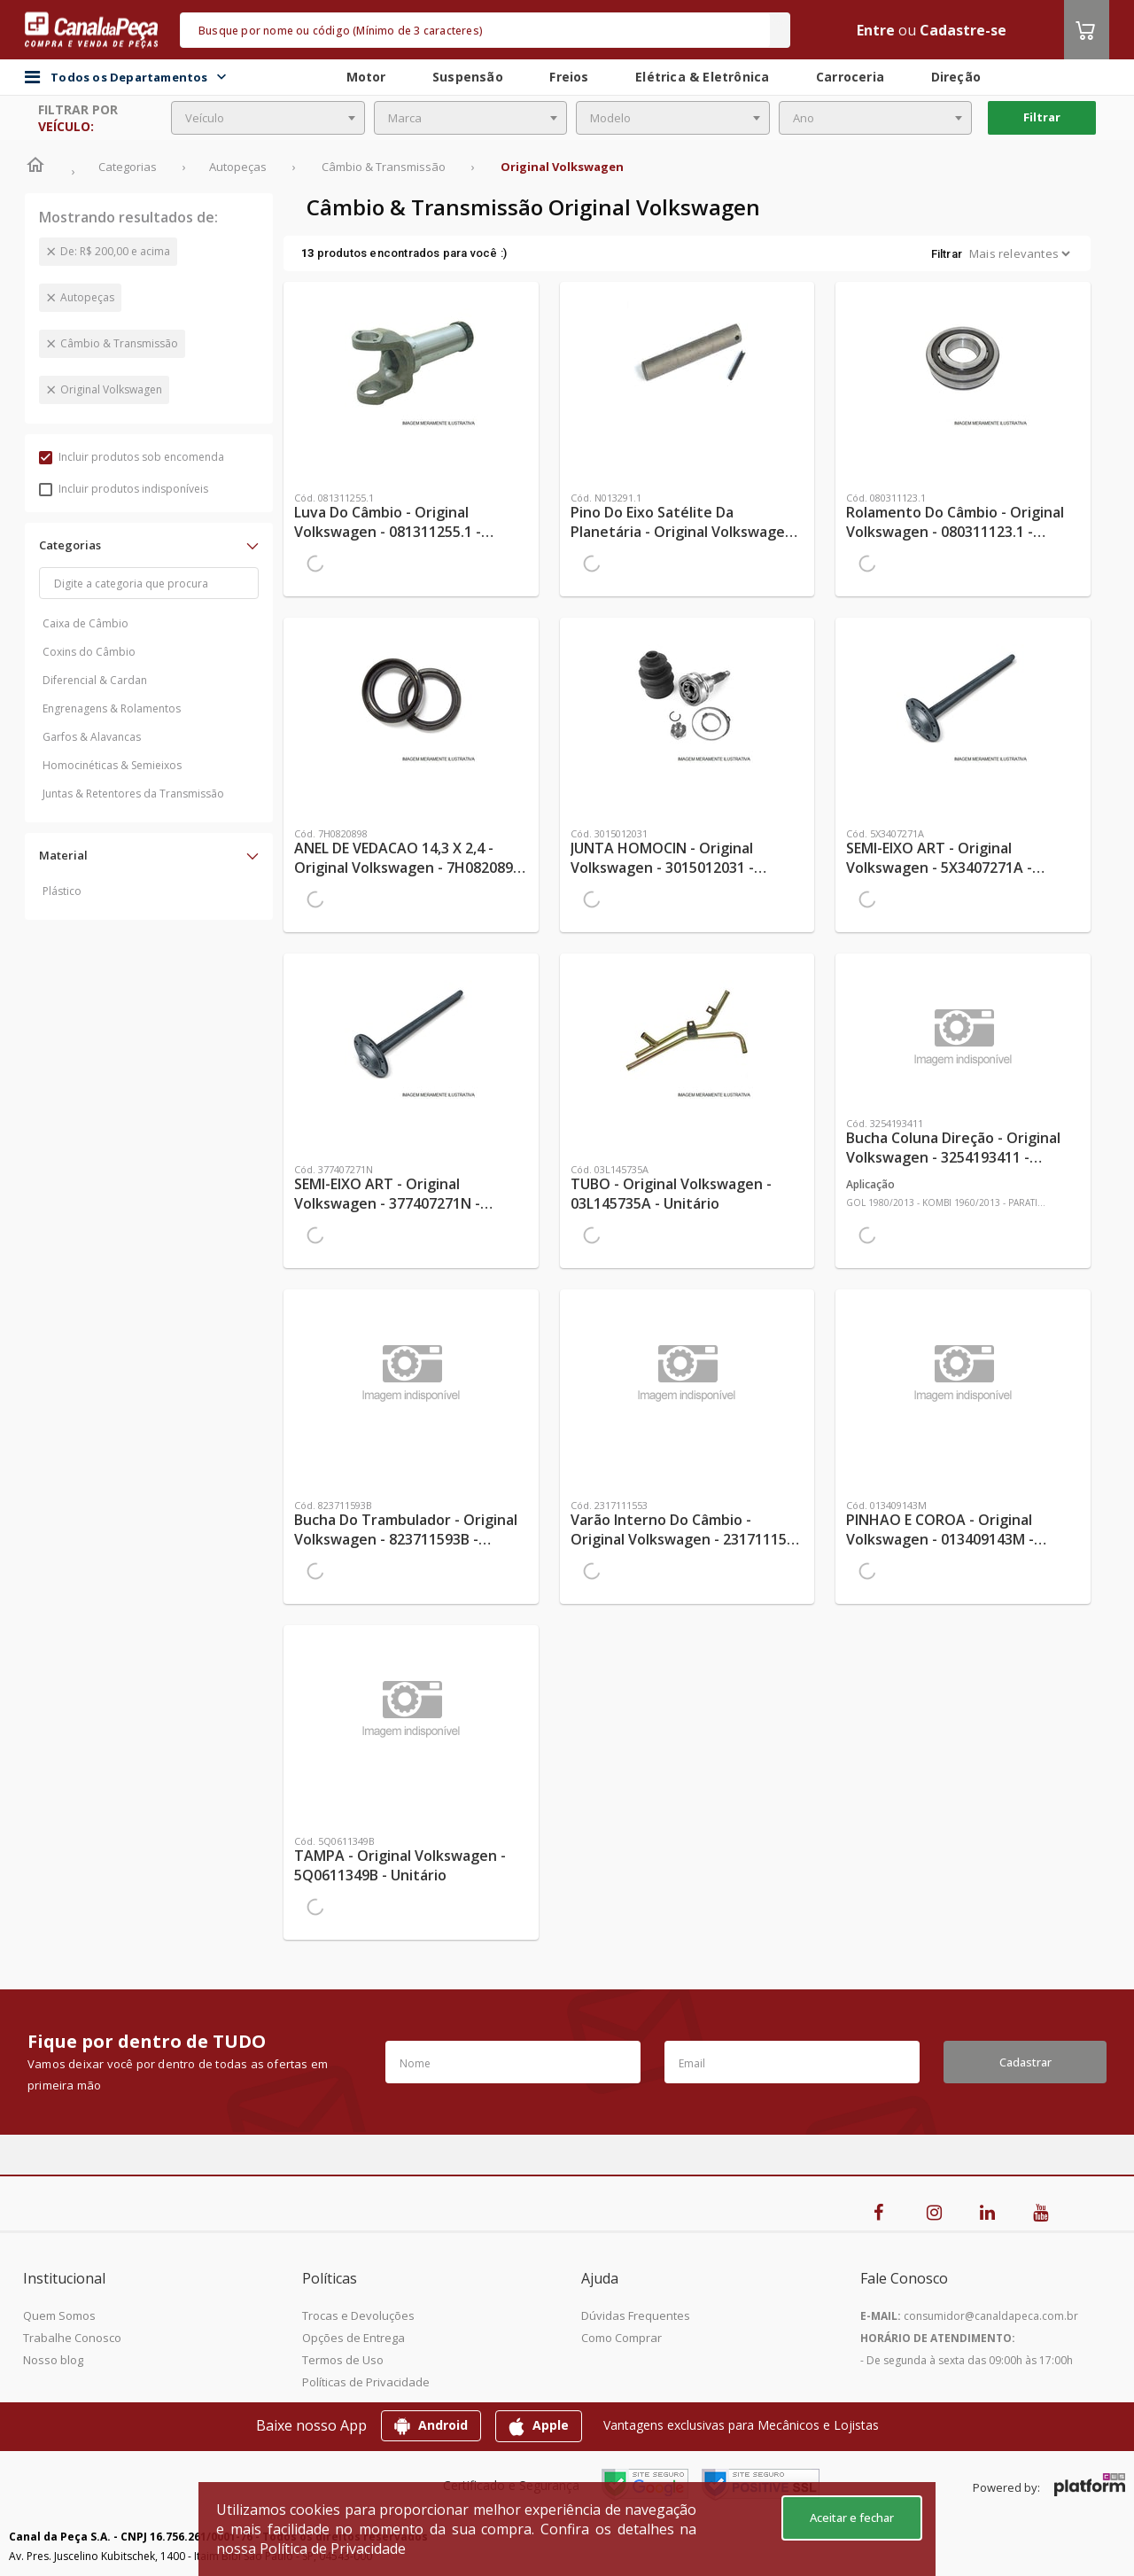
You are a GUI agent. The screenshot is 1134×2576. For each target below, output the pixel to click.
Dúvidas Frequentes (635, 2315)
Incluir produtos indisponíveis (123, 488)
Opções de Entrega (353, 2338)
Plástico (62, 891)
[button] (149, 545)
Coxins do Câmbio (89, 651)
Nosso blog (53, 2360)
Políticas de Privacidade (366, 2382)
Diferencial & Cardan (95, 680)
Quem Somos (59, 2315)
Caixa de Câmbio (85, 623)
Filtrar (1041, 117)
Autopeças (87, 297)
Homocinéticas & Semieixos (112, 765)
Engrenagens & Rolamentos (112, 708)
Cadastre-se (963, 30)
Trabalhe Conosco (72, 2338)
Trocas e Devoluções (358, 2315)
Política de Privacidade (333, 2548)
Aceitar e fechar (852, 2517)
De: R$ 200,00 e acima (115, 251)
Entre (876, 30)
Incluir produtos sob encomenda (131, 456)
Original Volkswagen (111, 389)
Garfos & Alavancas (92, 736)
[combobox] (268, 118)
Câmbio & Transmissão (119, 343)
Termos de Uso (343, 2360)
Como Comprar (621, 2338)
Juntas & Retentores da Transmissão (133, 793)
